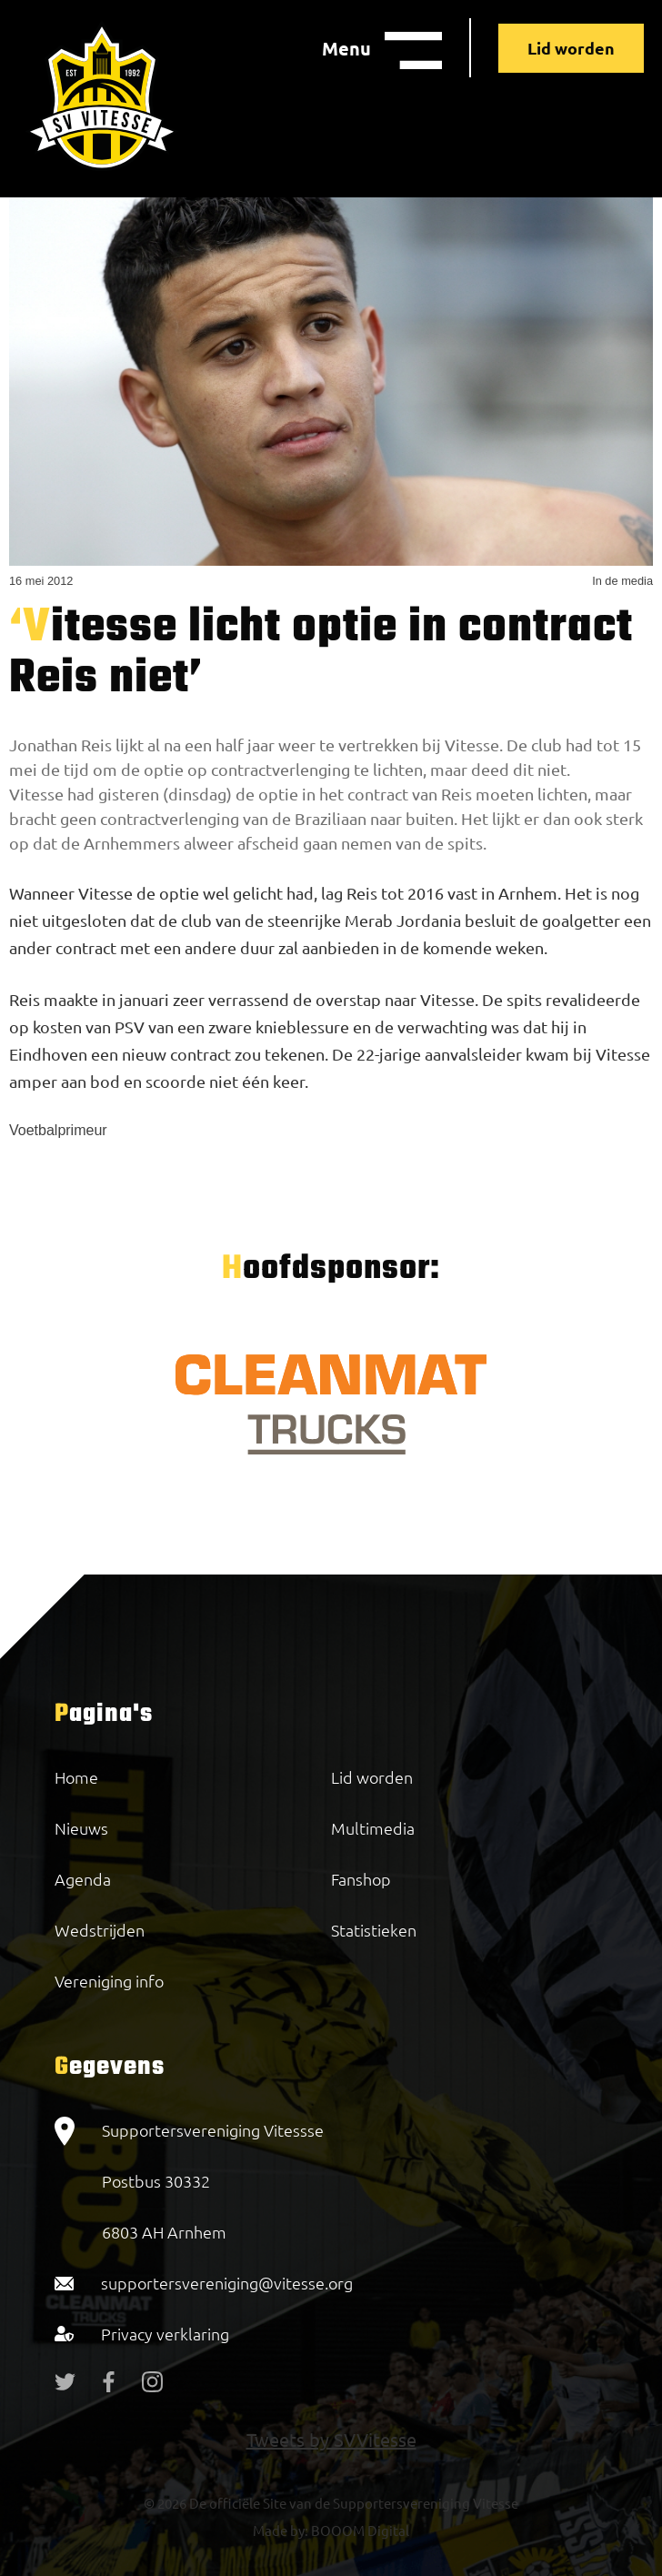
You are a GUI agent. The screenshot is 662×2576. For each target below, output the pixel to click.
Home (76, 1776)
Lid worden (571, 47)
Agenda (83, 1878)
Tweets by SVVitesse (331, 2439)
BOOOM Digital (358, 2530)
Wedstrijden (100, 1929)
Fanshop (361, 1878)
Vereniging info (109, 1980)
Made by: (280, 2530)
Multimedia (373, 1827)
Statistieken (373, 1929)
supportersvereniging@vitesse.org (227, 2282)
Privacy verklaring (165, 2333)
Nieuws (81, 1827)
